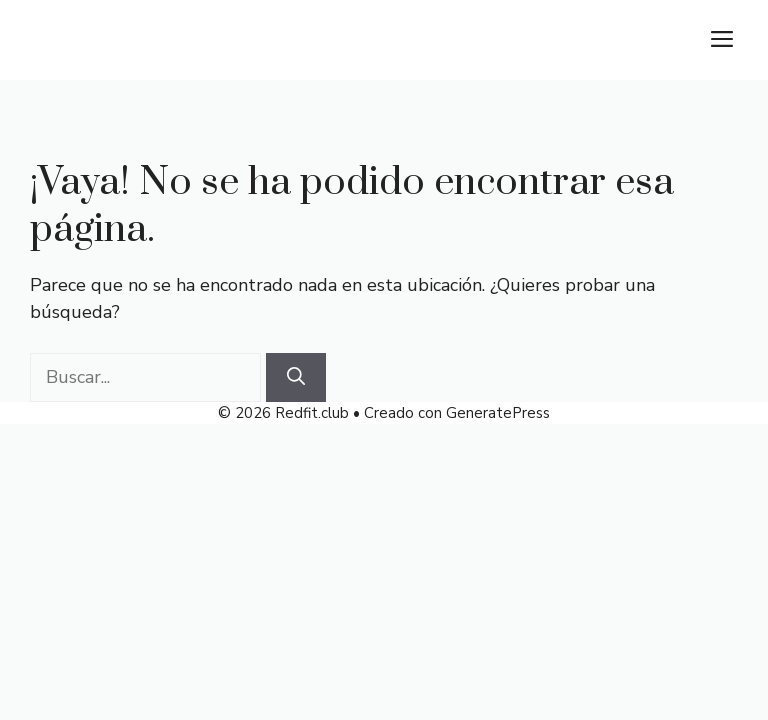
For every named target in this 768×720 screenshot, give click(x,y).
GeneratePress (498, 413)
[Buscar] (296, 377)
